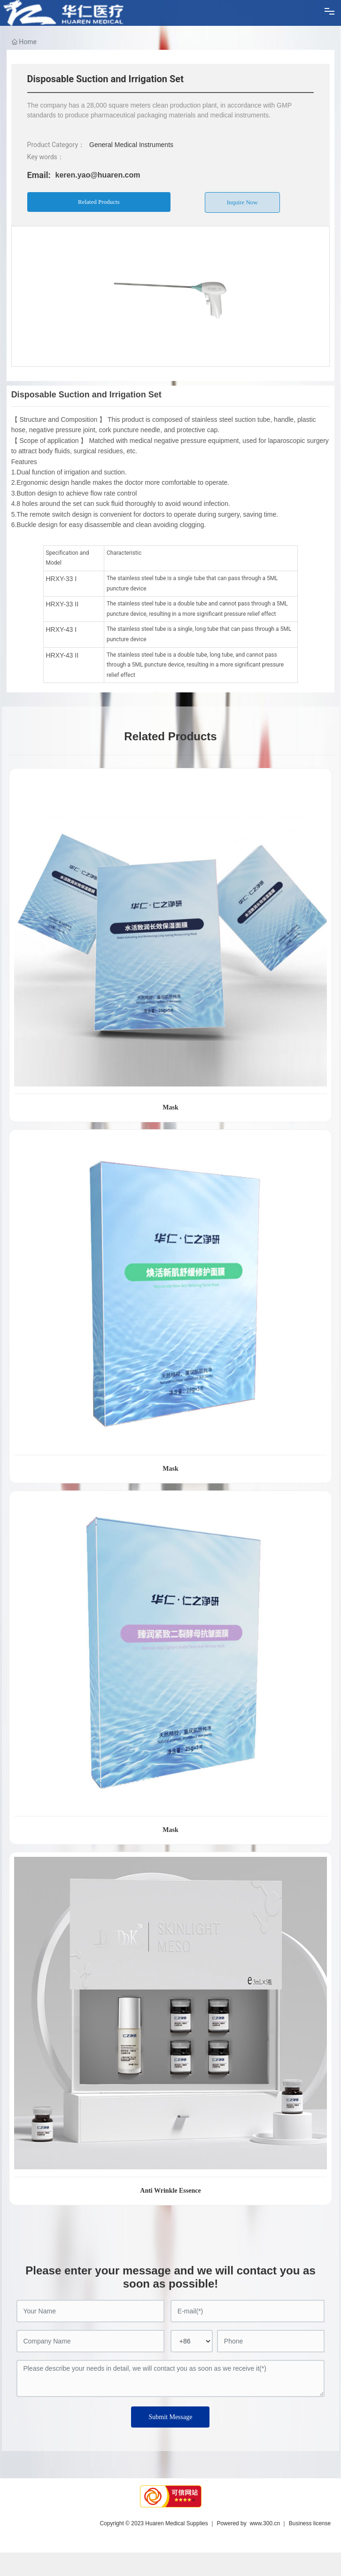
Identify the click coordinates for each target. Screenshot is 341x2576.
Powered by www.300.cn (248, 2523)
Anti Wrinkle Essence (170, 2190)
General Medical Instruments (131, 144)
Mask (170, 1107)
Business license (310, 2523)
